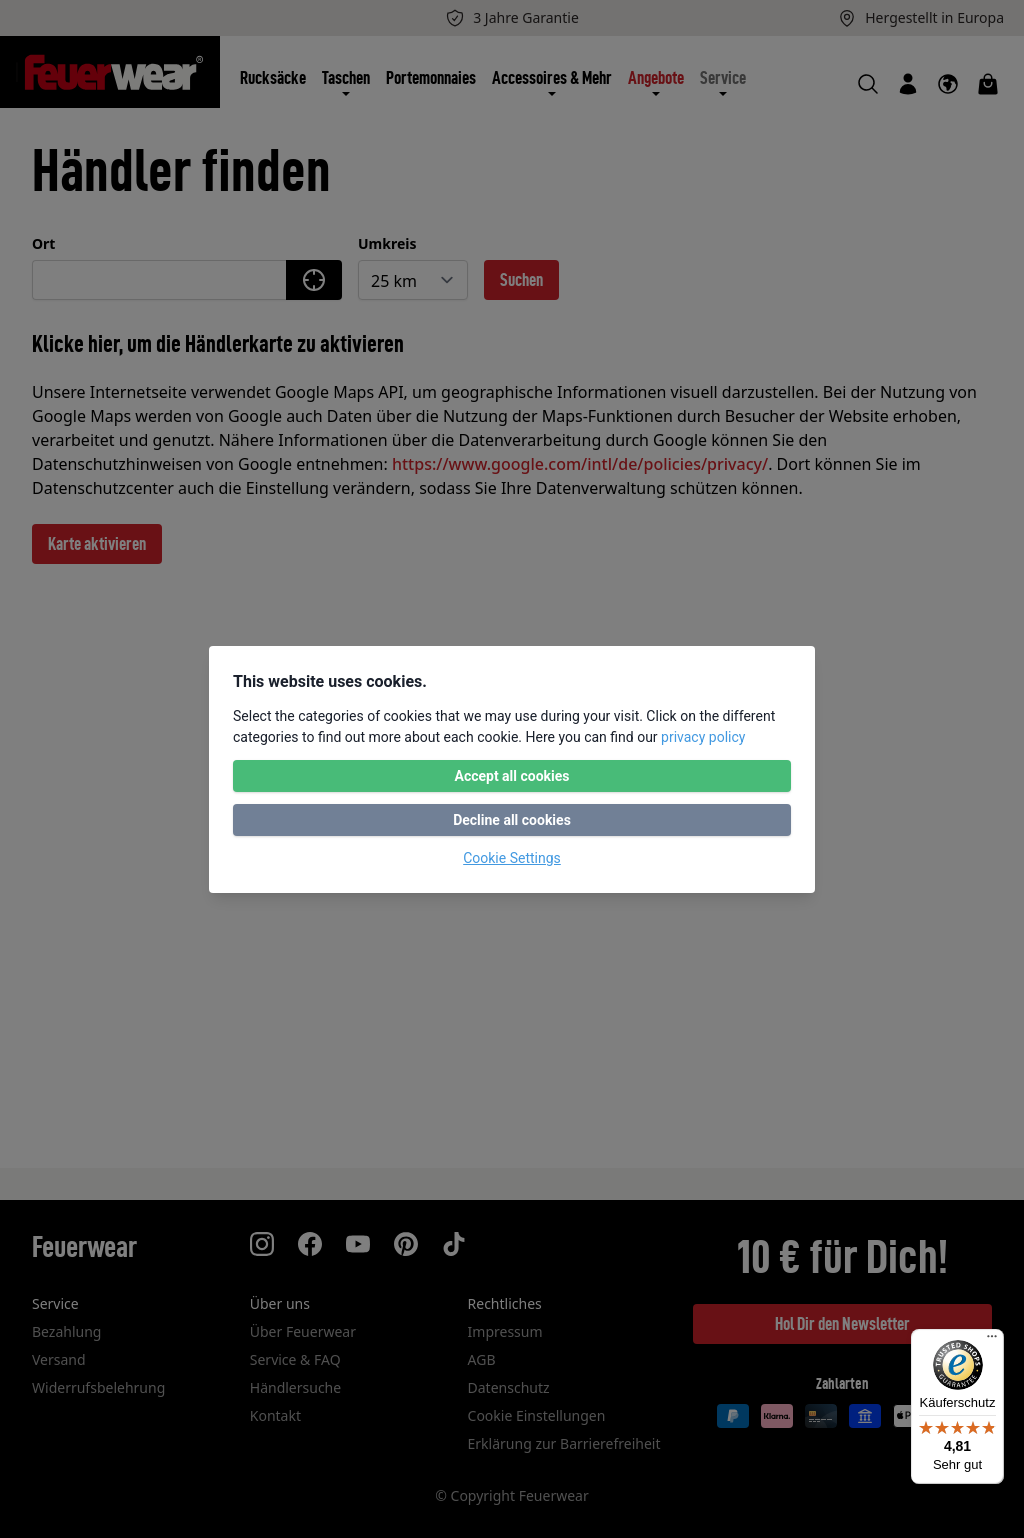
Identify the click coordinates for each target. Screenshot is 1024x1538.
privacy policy (703, 737)
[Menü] (992, 1341)
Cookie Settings (512, 858)
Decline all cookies (512, 820)
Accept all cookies (511, 776)
